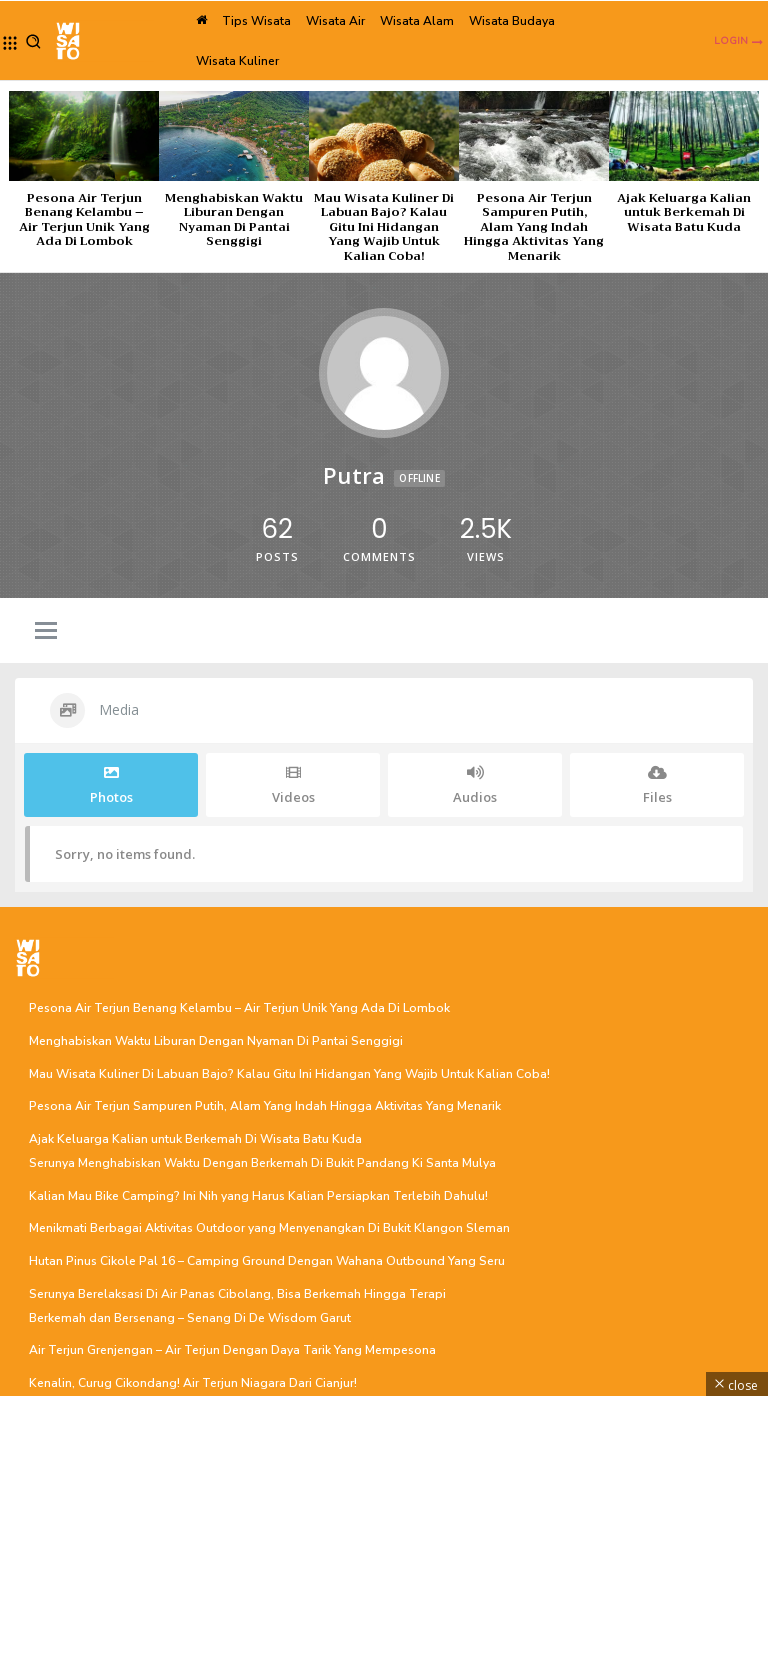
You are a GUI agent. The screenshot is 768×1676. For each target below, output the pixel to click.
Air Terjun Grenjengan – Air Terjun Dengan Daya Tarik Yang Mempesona (232, 1350)
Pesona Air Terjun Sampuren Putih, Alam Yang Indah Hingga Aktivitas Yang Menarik (534, 227)
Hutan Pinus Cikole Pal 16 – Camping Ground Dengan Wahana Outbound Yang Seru (267, 1261)
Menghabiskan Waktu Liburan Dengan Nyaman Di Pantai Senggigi (234, 219)
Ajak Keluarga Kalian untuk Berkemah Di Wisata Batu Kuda (684, 212)
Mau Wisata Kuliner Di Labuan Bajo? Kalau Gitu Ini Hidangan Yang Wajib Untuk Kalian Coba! (384, 227)
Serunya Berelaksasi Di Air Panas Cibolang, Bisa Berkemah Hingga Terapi (237, 1293)
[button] (33, 41)
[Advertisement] (384, 1536)
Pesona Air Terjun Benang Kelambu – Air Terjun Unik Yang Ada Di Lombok (84, 219)
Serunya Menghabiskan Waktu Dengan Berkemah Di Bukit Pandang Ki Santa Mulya (262, 1163)
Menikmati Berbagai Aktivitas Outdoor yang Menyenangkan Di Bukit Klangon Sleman (269, 1228)
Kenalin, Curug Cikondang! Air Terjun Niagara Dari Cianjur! (193, 1382)
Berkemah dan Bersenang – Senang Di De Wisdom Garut (190, 1317)
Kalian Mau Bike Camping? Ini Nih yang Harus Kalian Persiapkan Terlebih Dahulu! (258, 1195)
